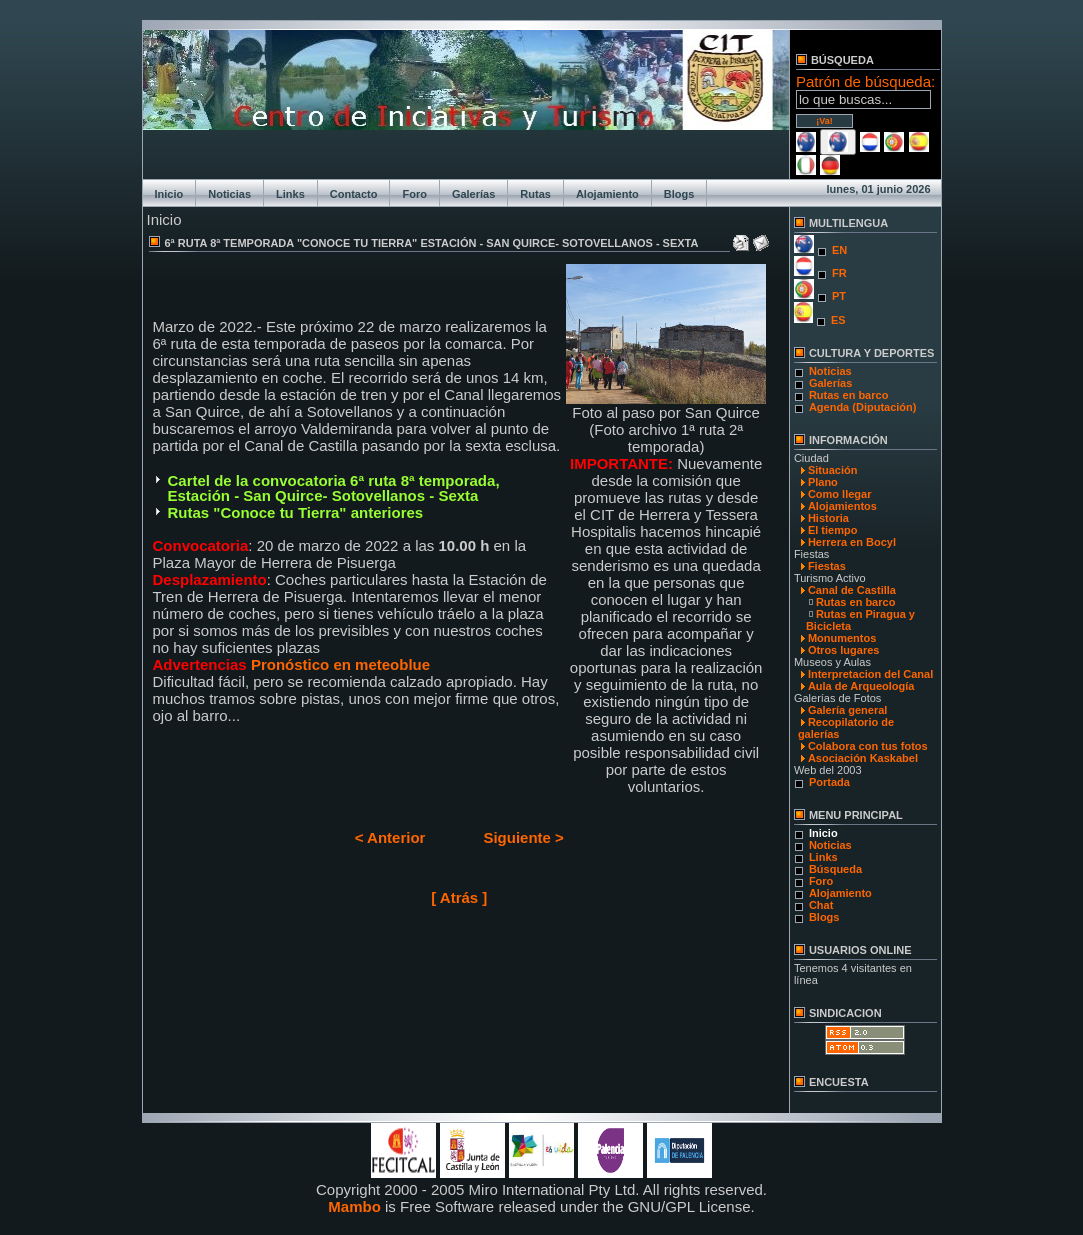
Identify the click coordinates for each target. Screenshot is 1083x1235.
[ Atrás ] (459, 897)
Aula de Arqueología (861, 686)
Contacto (354, 194)
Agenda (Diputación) (863, 407)
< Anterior (390, 837)
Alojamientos (842, 506)
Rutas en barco (848, 395)
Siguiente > (523, 837)
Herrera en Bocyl (852, 542)
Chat (821, 905)
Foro (414, 194)
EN (839, 250)
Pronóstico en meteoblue (342, 664)
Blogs (679, 194)
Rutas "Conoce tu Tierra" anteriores (296, 512)
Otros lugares (844, 650)
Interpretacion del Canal (870, 674)
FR (839, 273)
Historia (828, 518)
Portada (829, 782)
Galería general (848, 710)
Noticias (229, 194)
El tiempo (833, 530)
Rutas (535, 194)
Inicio (169, 194)
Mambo (354, 1206)
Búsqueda (835, 869)
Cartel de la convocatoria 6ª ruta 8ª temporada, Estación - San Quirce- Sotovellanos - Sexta (334, 488)
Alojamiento (607, 194)
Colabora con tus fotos (868, 746)
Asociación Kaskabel (863, 758)
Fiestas (827, 566)
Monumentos (842, 638)
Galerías (473, 194)
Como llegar (840, 494)
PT (839, 296)
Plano (823, 482)
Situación (833, 470)
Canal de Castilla (852, 590)
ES (838, 320)
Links (290, 194)
